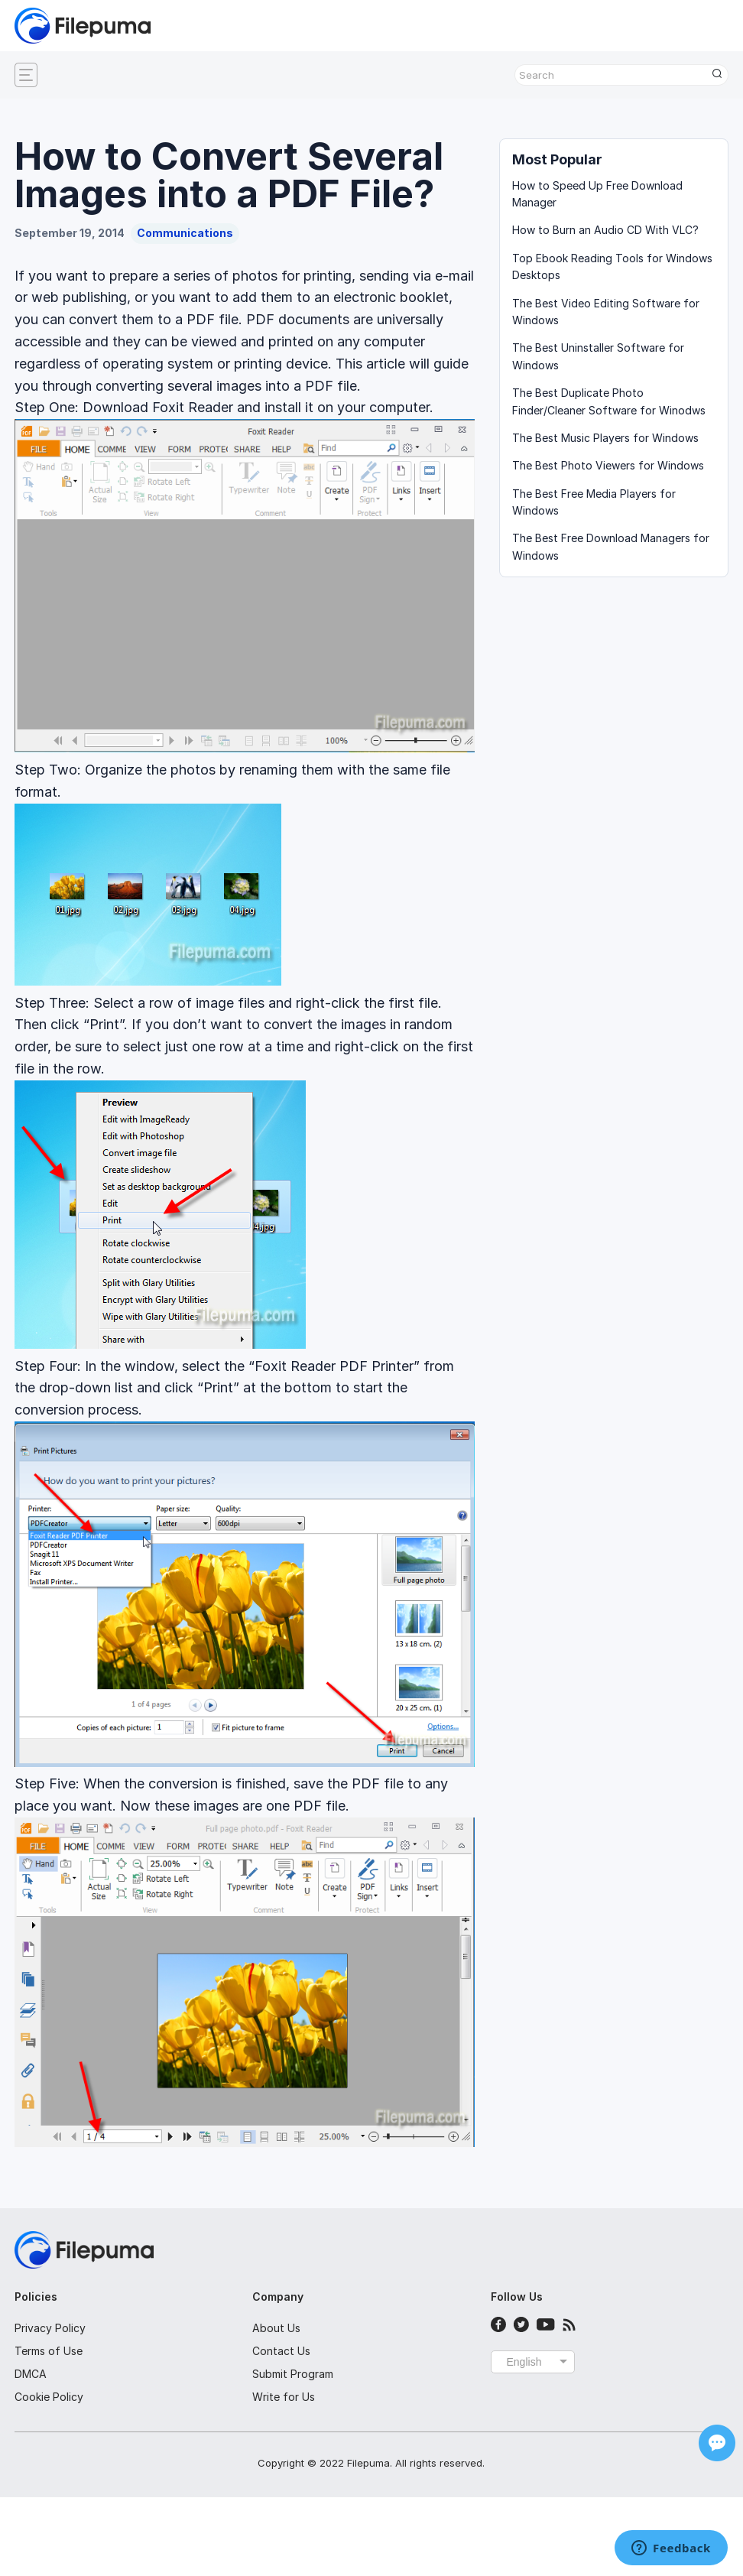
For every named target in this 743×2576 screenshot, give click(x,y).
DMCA (31, 2373)
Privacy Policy (50, 2327)
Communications (185, 232)
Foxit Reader (192, 407)
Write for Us (283, 2396)
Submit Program (292, 2373)
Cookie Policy (49, 2396)
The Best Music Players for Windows (605, 437)
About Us (276, 2327)
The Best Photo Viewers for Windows (608, 465)
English (524, 2362)
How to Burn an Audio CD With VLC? (605, 229)
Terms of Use (49, 2350)
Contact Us (281, 2350)
